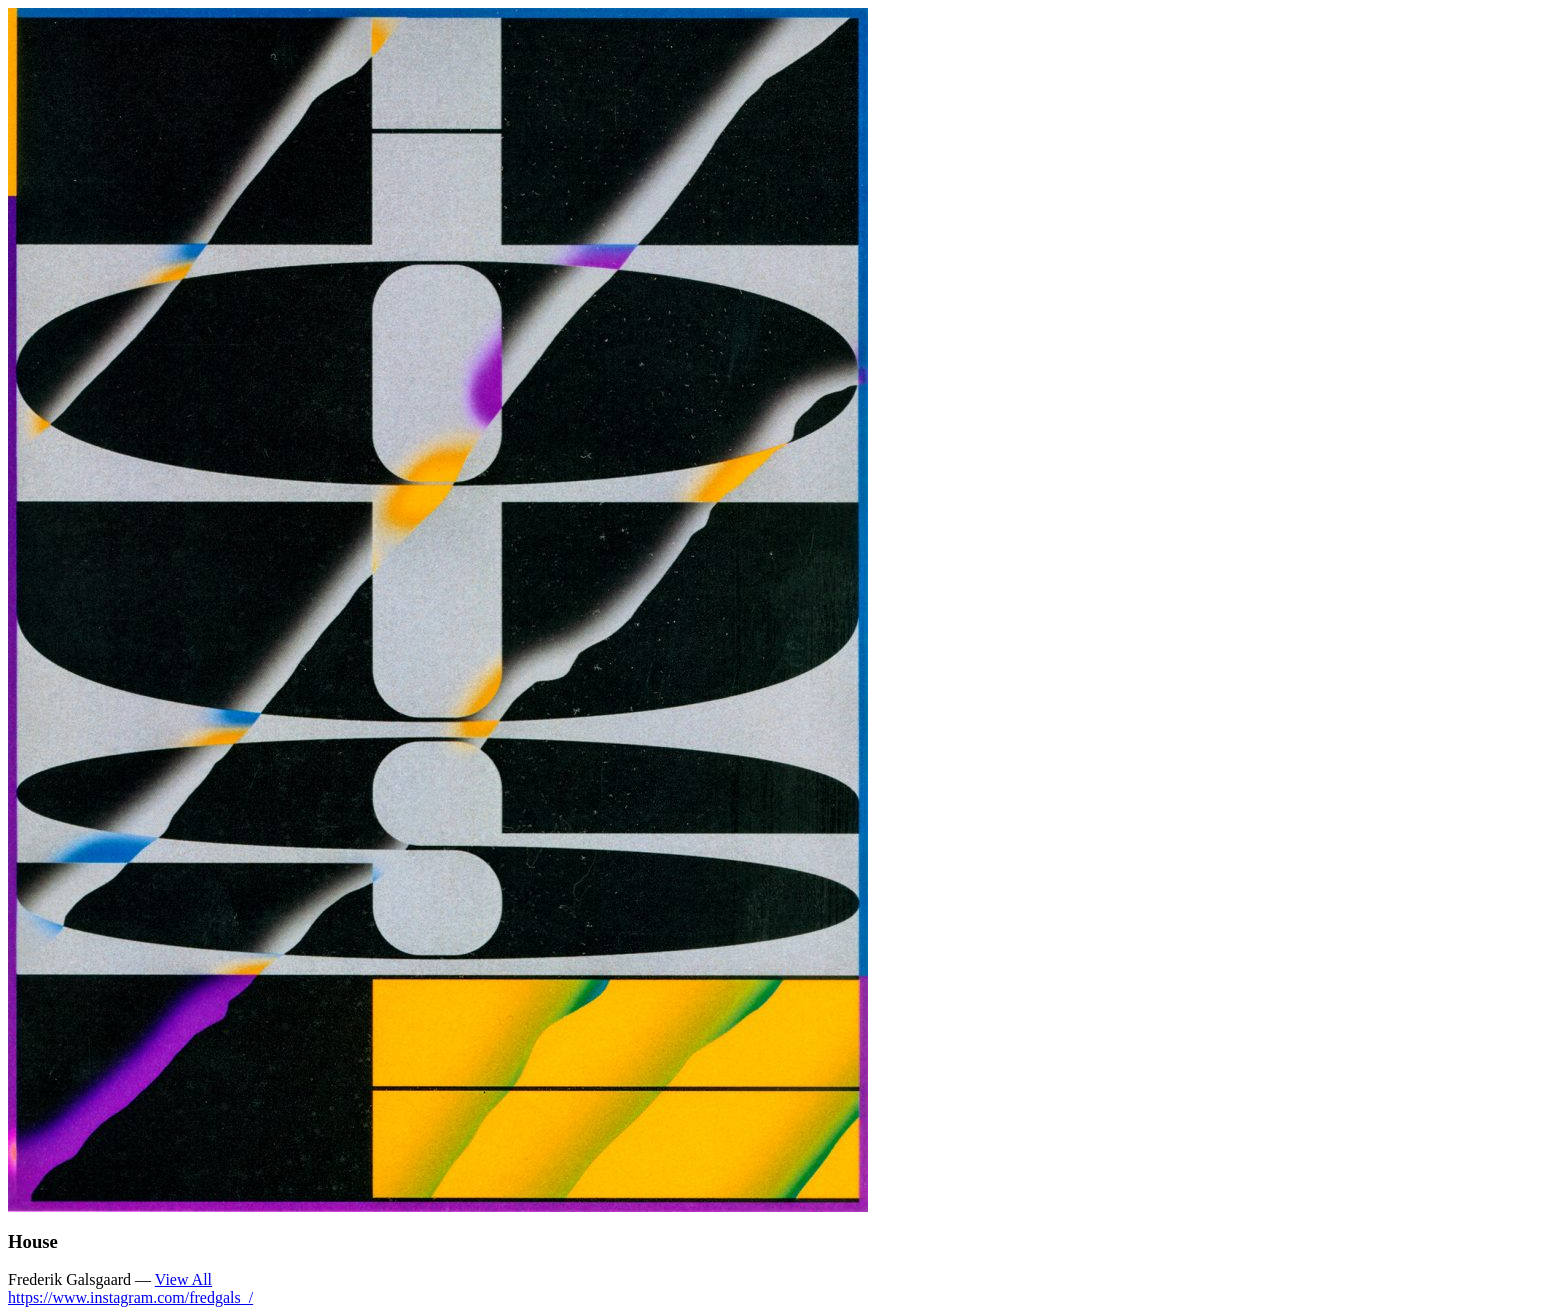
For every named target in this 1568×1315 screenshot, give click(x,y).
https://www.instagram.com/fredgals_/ (130, 1297)
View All (183, 1279)
